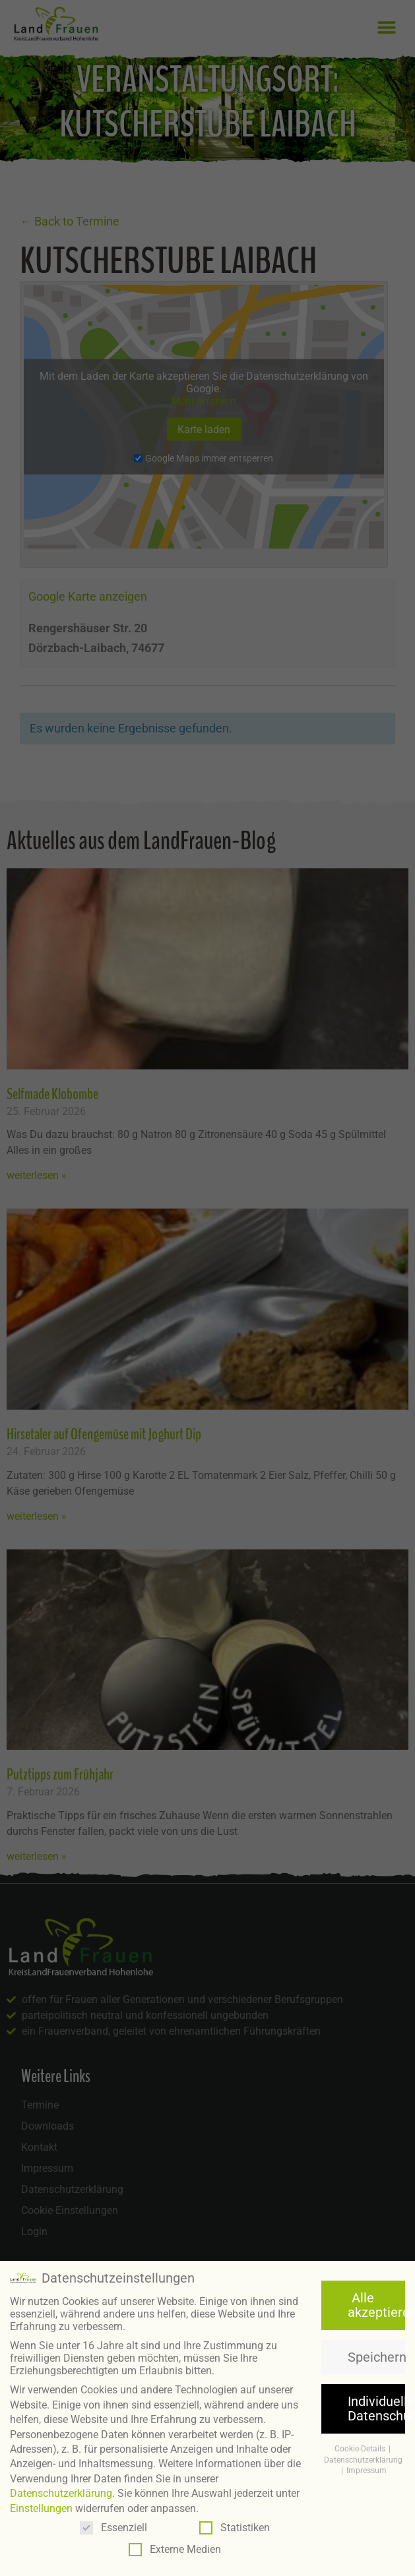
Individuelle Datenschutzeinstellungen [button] (376, 2408)
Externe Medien (175, 2548)
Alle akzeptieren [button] (376, 2304)
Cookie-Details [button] (361, 2448)
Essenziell (113, 2527)
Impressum (366, 2470)
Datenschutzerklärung (61, 2493)
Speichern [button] (376, 2356)
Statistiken (234, 2527)
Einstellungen (41, 2507)
